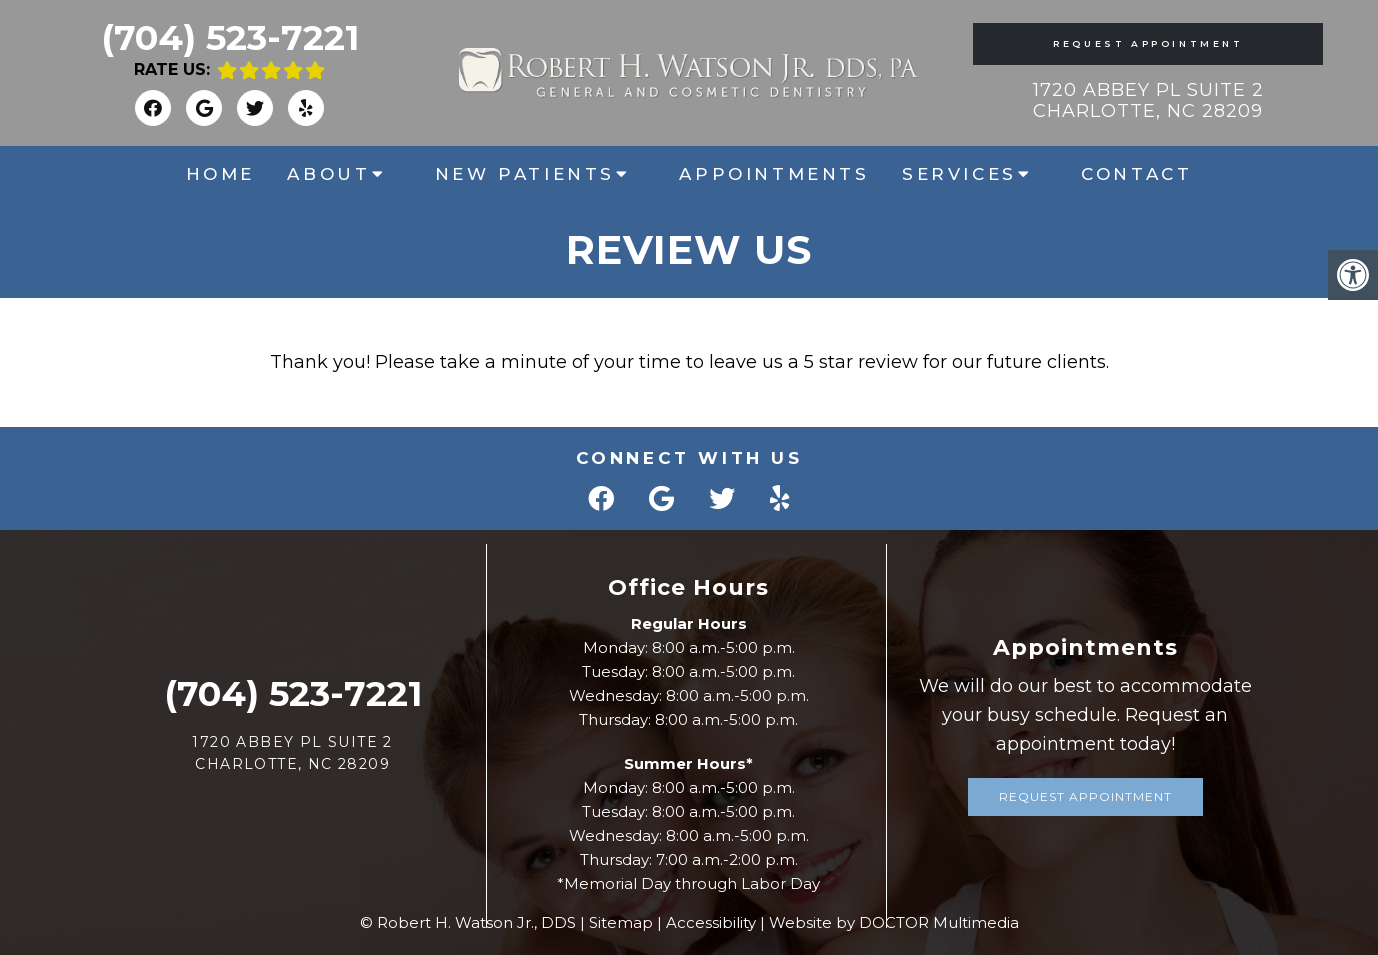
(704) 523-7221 (230, 37)
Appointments (774, 174)
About (328, 174)
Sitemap (621, 922)
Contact (1136, 174)
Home (220, 174)
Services (959, 174)
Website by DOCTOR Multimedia (894, 922)
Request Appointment (1148, 43)
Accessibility (711, 922)
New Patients (525, 174)
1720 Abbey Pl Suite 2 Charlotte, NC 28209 (1148, 101)
